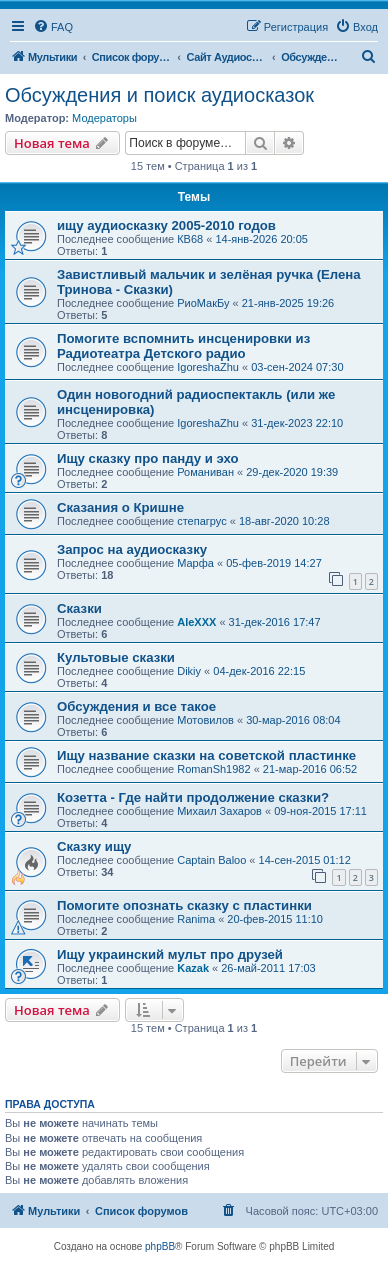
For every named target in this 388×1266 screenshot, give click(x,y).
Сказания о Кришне (120, 507)
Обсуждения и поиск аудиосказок (159, 95)
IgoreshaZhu (208, 367)
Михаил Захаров (219, 811)
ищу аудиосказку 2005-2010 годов (166, 225)
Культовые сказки (116, 657)
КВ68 (190, 239)
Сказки (79, 608)
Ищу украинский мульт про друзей (170, 954)
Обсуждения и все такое (136, 706)
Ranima (196, 919)
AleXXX (196, 622)
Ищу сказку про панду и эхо (148, 458)
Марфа (195, 563)
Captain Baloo (211, 860)
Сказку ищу (94, 846)
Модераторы (104, 118)
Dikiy (189, 671)
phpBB (160, 1246)
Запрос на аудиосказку (132, 549)
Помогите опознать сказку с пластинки (184, 905)
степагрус (202, 521)
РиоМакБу (203, 303)
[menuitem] (53, 27)
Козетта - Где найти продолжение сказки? (193, 797)
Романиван (205, 472)
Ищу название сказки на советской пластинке (206, 755)
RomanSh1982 (213, 769)
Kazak (193, 968)
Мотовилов (205, 720)
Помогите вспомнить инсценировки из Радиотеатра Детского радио (183, 346)
